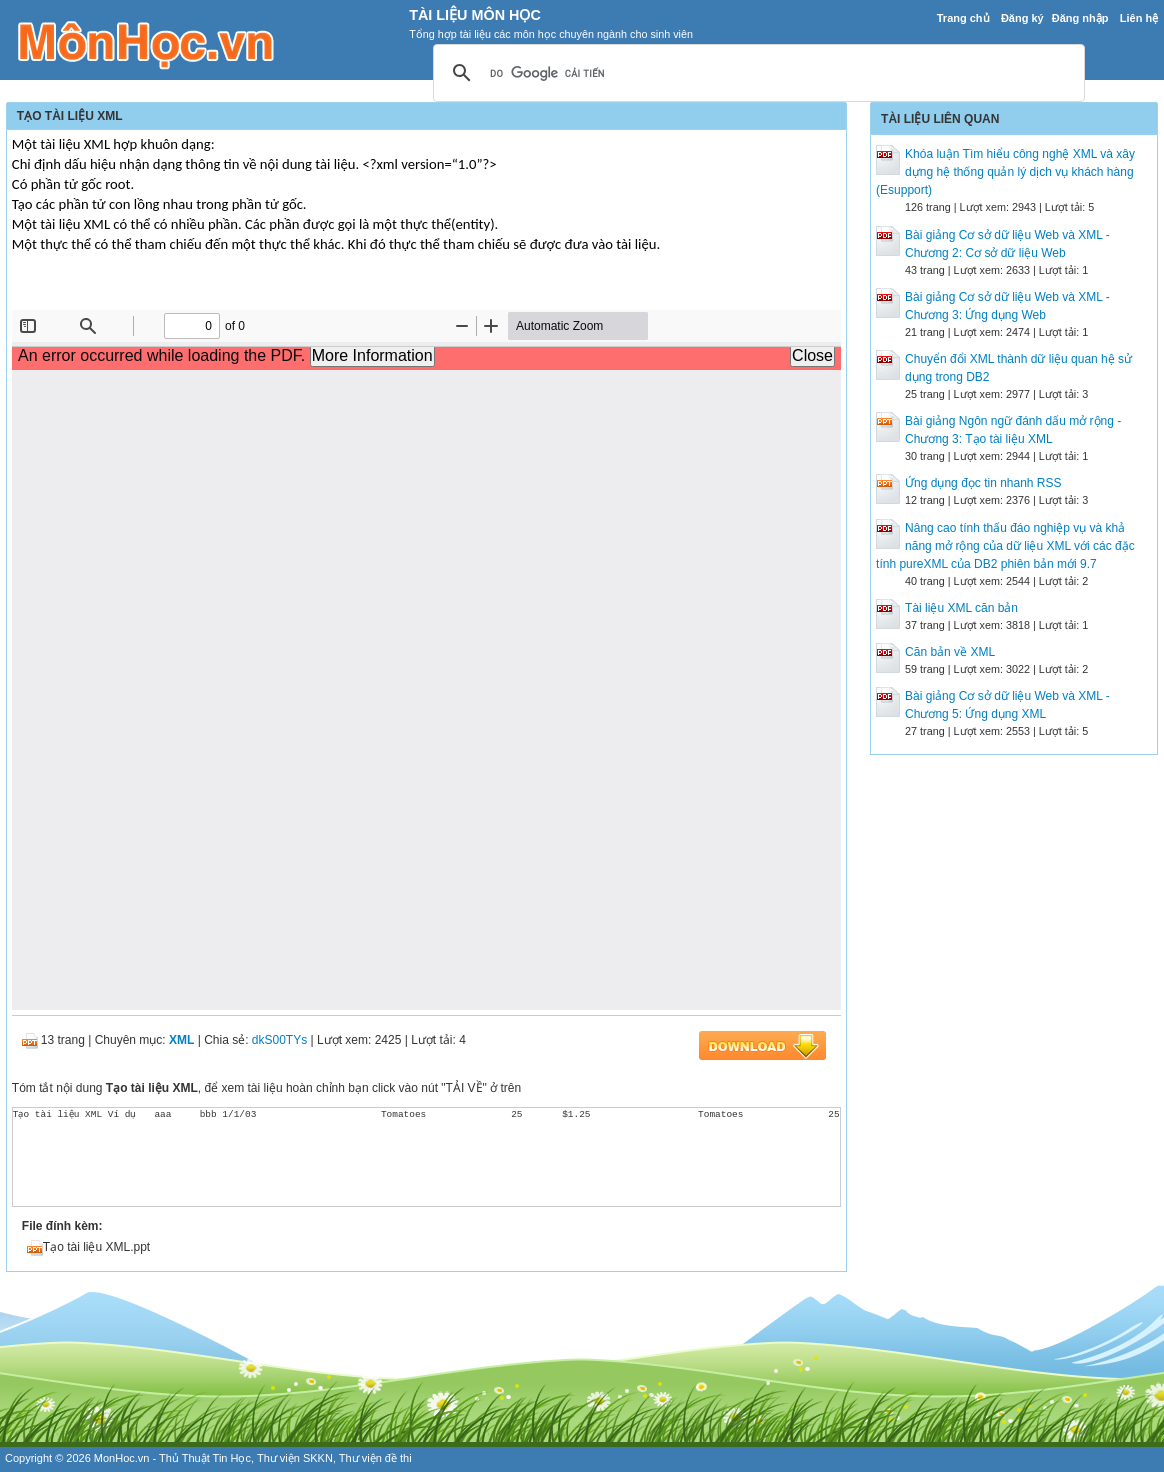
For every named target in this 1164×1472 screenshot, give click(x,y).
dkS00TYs (279, 1040)
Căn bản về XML (950, 652)
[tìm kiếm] (756, 74)
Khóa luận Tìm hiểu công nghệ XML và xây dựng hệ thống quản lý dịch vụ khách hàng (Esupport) (1005, 172)
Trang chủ (963, 18)
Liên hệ (1139, 18)
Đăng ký (1022, 18)
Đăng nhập (1080, 18)
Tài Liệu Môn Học (475, 15)
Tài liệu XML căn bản (961, 608)
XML (181, 1040)
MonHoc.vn (122, 1458)
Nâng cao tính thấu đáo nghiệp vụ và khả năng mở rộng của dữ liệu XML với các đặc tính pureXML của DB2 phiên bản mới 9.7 (1005, 546)
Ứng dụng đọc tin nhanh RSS (983, 483)
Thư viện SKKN (295, 1458)
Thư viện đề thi (375, 1458)
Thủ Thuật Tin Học (205, 1458)
